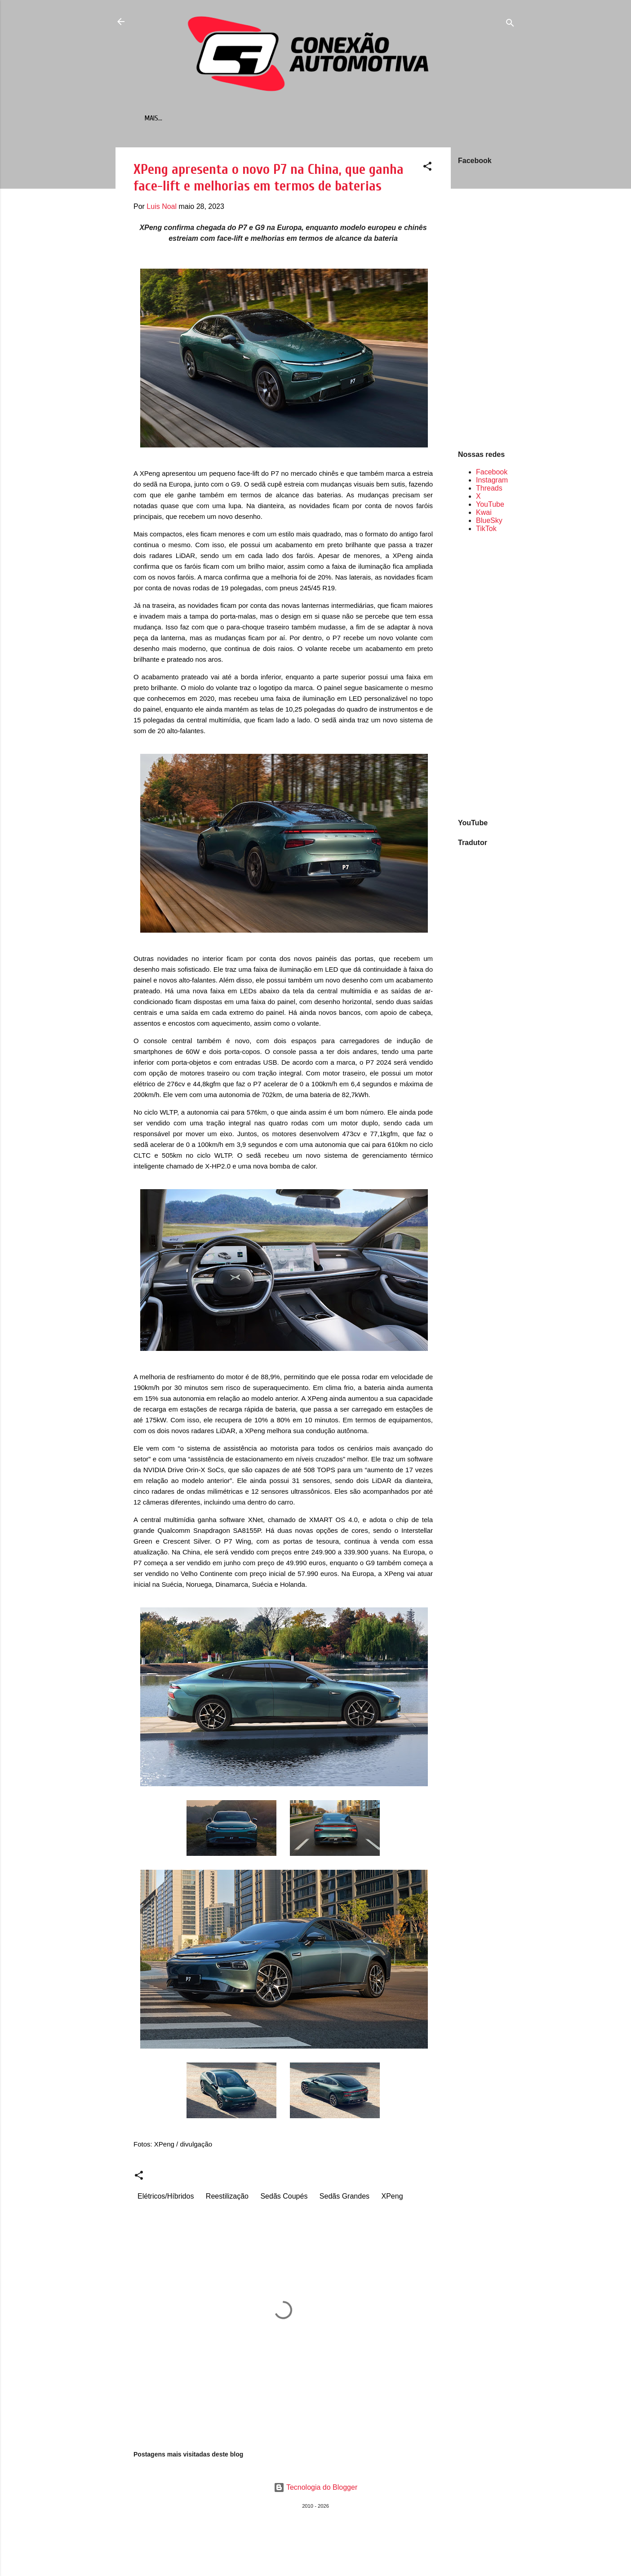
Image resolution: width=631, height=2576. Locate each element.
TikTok (486, 530)
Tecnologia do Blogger (316, 2489)
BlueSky (489, 522)
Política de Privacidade (437, 118)
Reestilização (227, 2198)
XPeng (392, 2198)
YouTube (490, 506)
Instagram (492, 482)
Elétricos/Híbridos (166, 2198)
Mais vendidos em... (219, 118)
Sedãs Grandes (344, 2198)
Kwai (484, 514)
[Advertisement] (486, 676)
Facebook (491, 474)
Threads (489, 490)
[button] (427, 170)
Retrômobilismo (287, 118)
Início (167, 118)
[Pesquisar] (510, 24)
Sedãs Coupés (283, 2198)
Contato (341, 118)
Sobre (378, 118)
